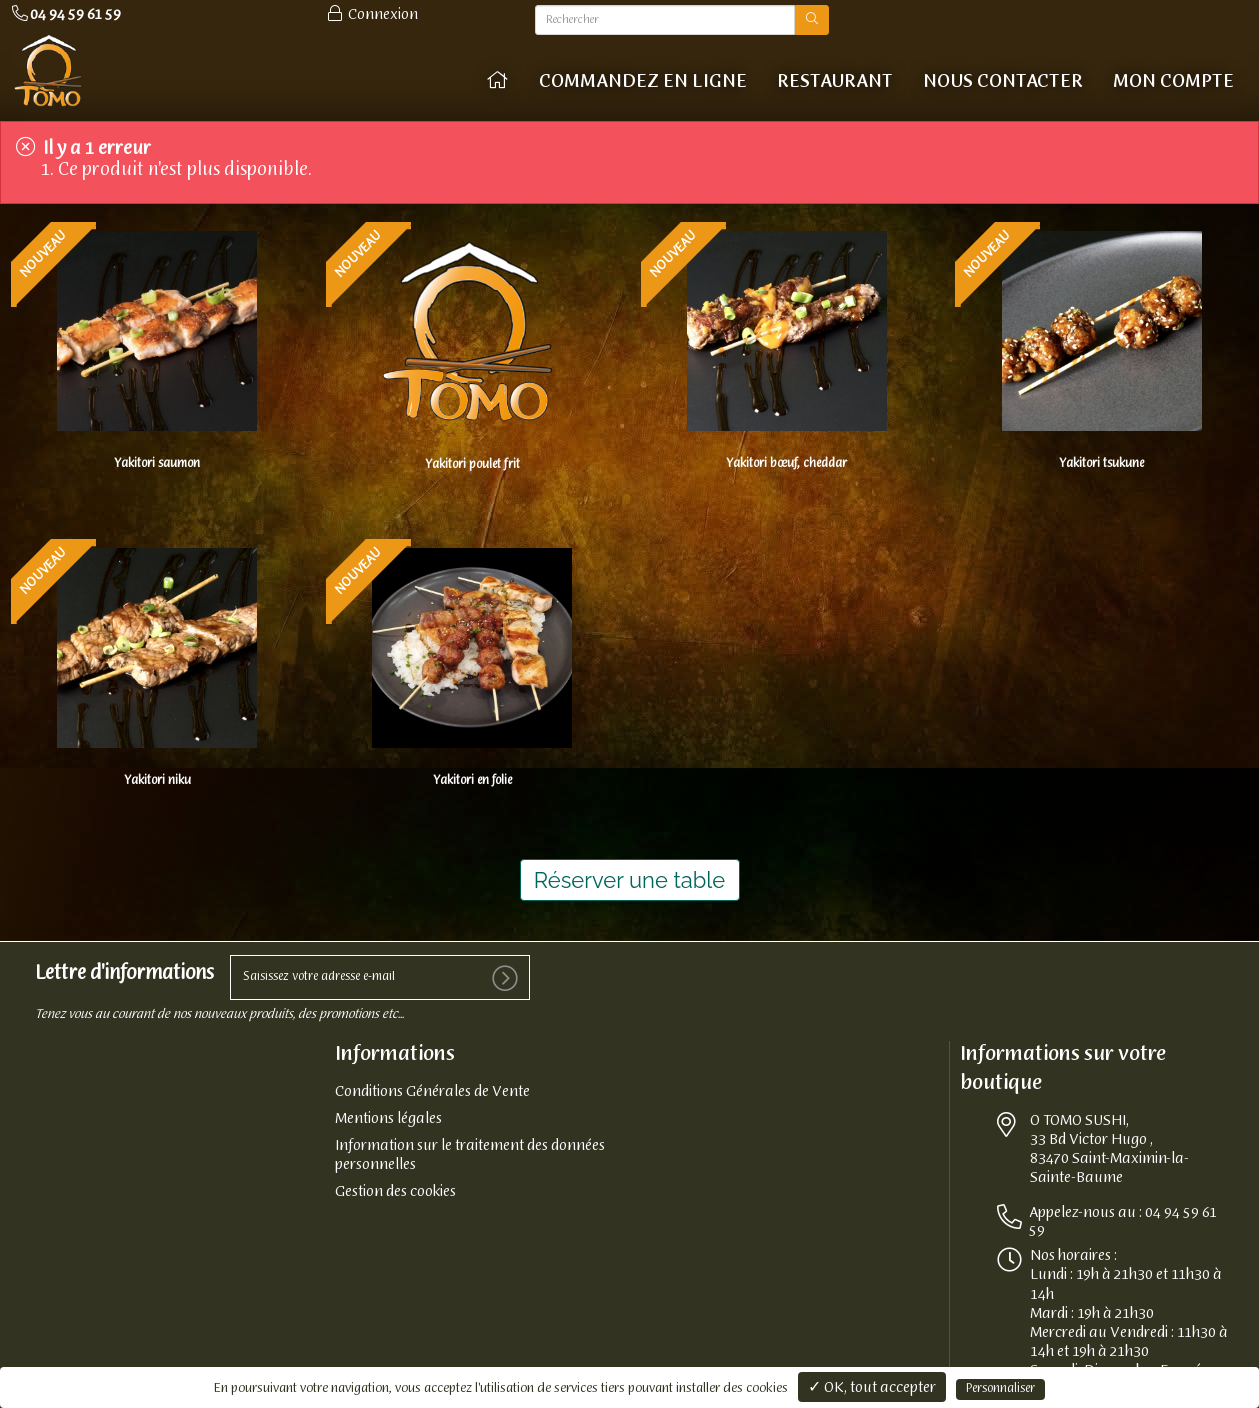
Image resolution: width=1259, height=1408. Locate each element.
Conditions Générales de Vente (432, 1092)
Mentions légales (388, 1119)
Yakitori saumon (157, 464)
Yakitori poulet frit (472, 465)
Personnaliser (1000, 1389)
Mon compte (1173, 82)
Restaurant (835, 82)
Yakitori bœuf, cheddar (786, 464)
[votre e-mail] (380, 977)
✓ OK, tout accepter (872, 1388)
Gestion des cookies (395, 1192)
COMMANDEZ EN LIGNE (643, 82)
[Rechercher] (665, 20)
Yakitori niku (157, 781)
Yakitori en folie (472, 781)
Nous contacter (1003, 82)
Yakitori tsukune (1101, 464)
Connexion (371, 15)
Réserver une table (630, 880)
